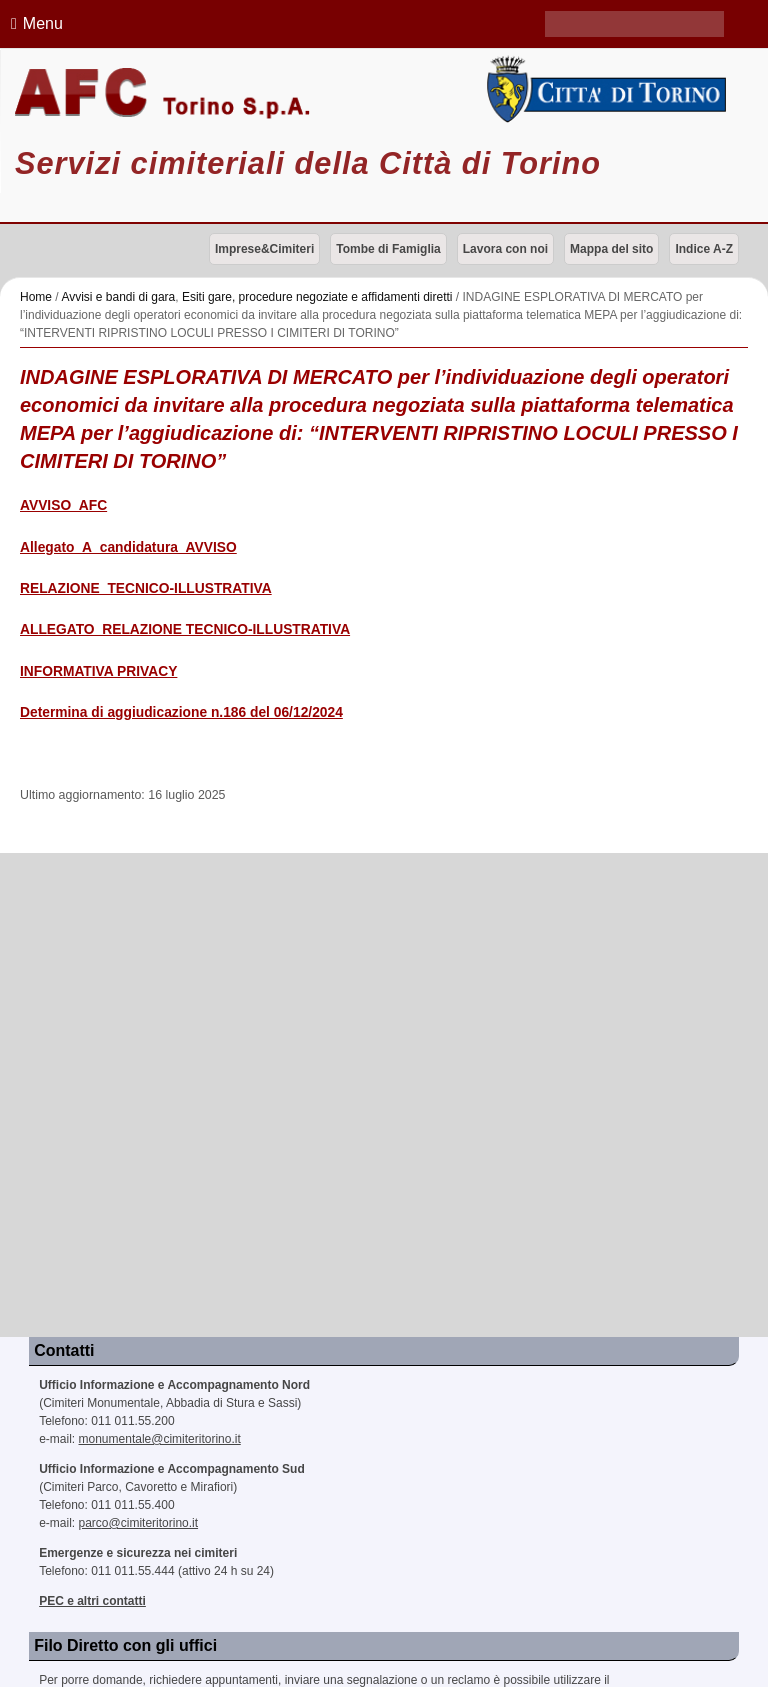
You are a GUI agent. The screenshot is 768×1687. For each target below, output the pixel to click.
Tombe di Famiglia (388, 249)
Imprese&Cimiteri (264, 249)
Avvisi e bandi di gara (118, 297)
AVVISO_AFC (63, 505)
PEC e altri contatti (92, 1601)
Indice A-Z (704, 249)
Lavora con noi (505, 249)
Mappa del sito (611, 249)
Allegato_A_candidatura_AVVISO (128, 547)
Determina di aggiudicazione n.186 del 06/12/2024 (181, 712)
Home (36, 297)
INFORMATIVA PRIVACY (98, 671)
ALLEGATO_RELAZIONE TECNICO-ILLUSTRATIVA (185, 629)
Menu (34, 23)
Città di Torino (602, 89)
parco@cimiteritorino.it (139, 1523)
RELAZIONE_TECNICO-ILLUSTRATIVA (146, 588)
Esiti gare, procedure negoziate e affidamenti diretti (317, 297)
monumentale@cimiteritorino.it (160, 1439)
